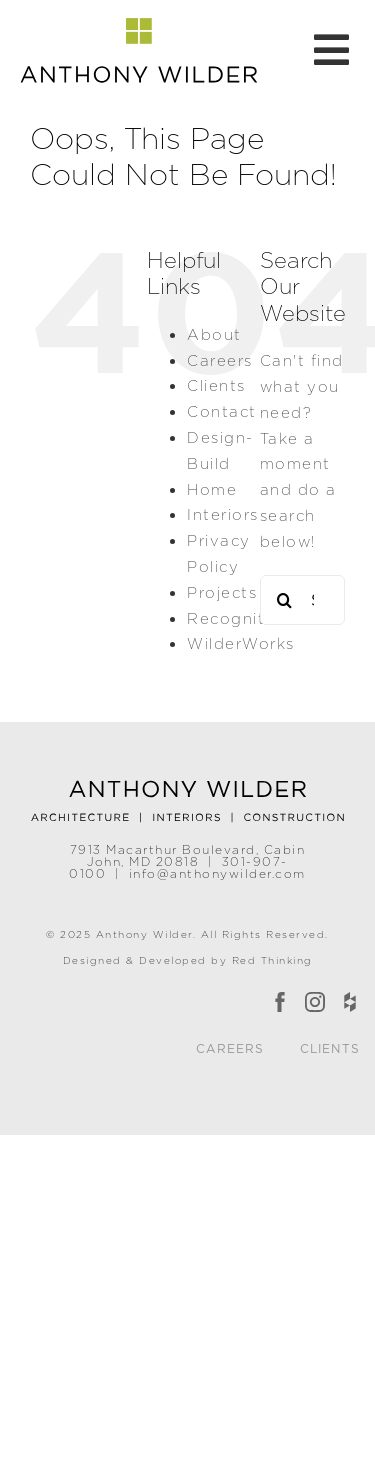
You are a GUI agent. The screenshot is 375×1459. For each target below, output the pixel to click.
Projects (222, 592)
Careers (220, 360)
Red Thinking (272, 960)
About (214, 334)
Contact (222, 411)
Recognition (239, 618)
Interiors (223, 514)
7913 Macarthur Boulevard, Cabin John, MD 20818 (188, 855)
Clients (216, 385)
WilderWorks (241, 643)
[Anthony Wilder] (188, 784)
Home (212, 489)
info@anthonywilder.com (217, 873)
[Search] (285, 600)
